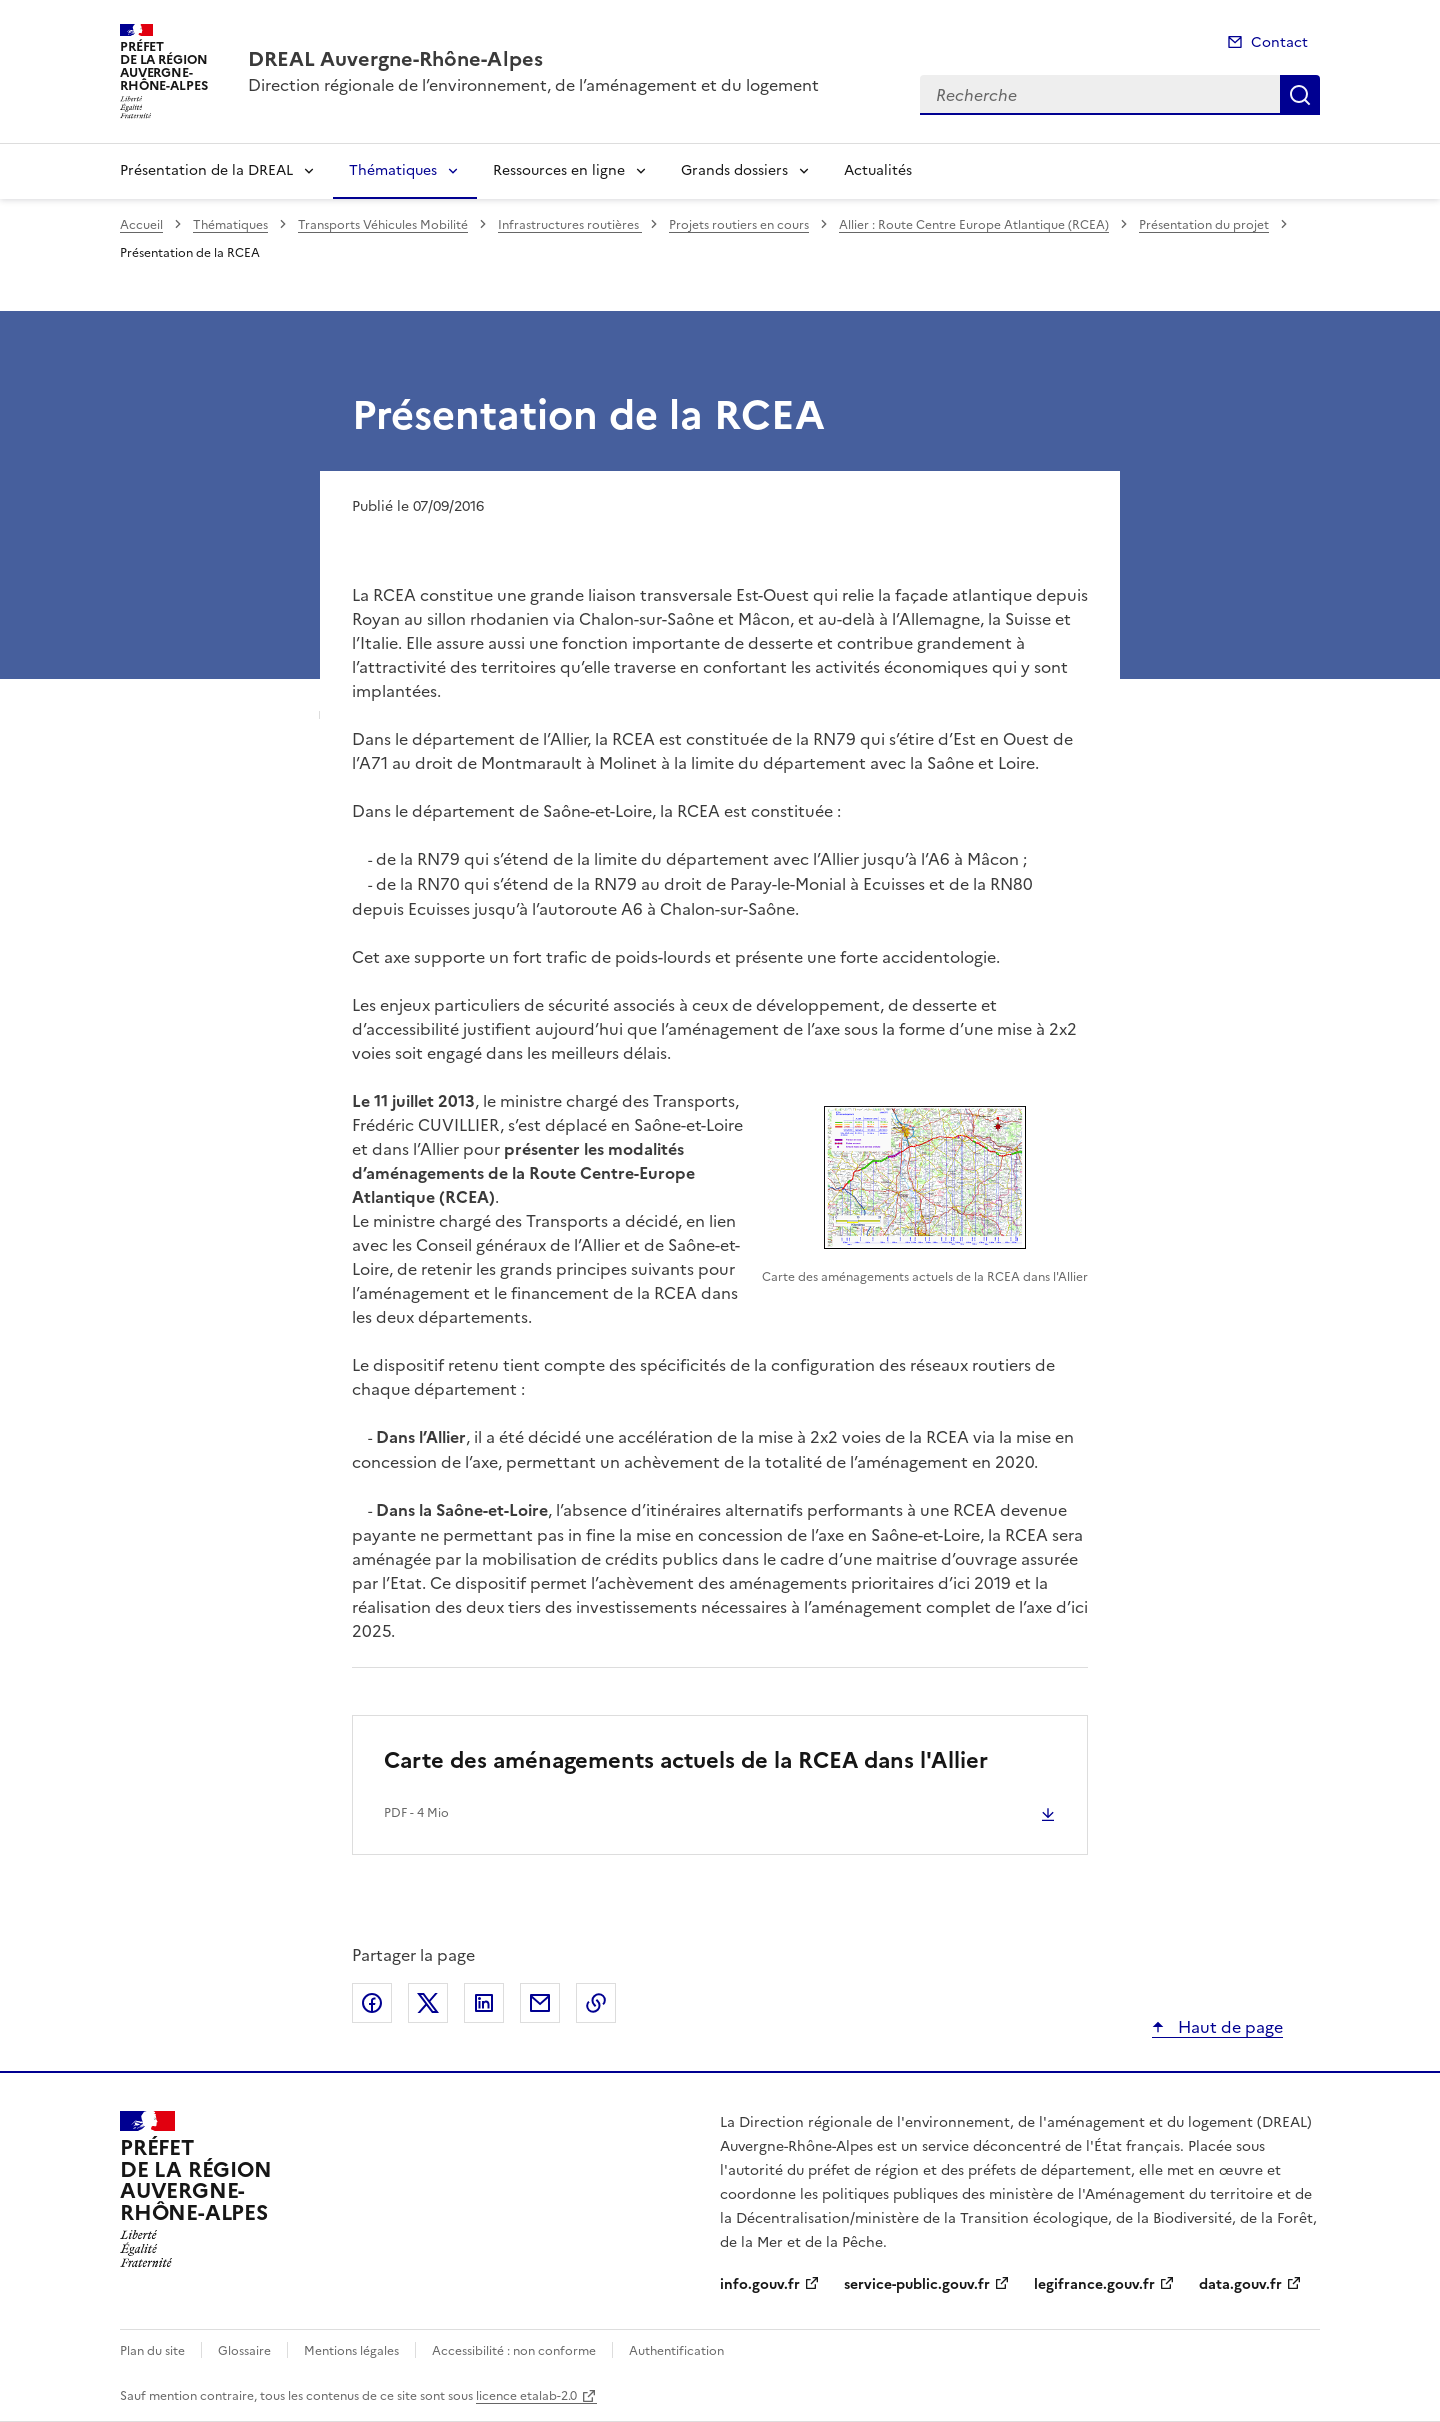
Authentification (676, 2351)
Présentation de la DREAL (206, 170)
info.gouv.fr (760, 2284)
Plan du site (152, 2351)
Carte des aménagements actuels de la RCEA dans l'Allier (686, 1760)
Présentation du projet (1204, 225)
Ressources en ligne (559, 170)
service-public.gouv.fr (917, 2284)
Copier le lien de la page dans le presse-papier (596, 2003)
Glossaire (244, 2351)
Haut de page (1228, 2027)
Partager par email (540, 2003)
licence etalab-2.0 (526, 2396)
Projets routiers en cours (739, 225)
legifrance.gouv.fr (1094, 2284)
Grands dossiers (734, 170)
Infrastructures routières (570, 225)
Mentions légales (351, 2351)
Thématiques (393, 170)
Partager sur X (428, 2003)
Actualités (878, 170)
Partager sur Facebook (372, 2003)
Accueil (141, 225)
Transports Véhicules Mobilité (383, 225)
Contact (1279, 42)
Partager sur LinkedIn (484, 2003)
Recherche (1300, 95)
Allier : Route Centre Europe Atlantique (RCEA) (974, 225)
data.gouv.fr (1240, 2284)
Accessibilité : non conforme (514, 2351)
